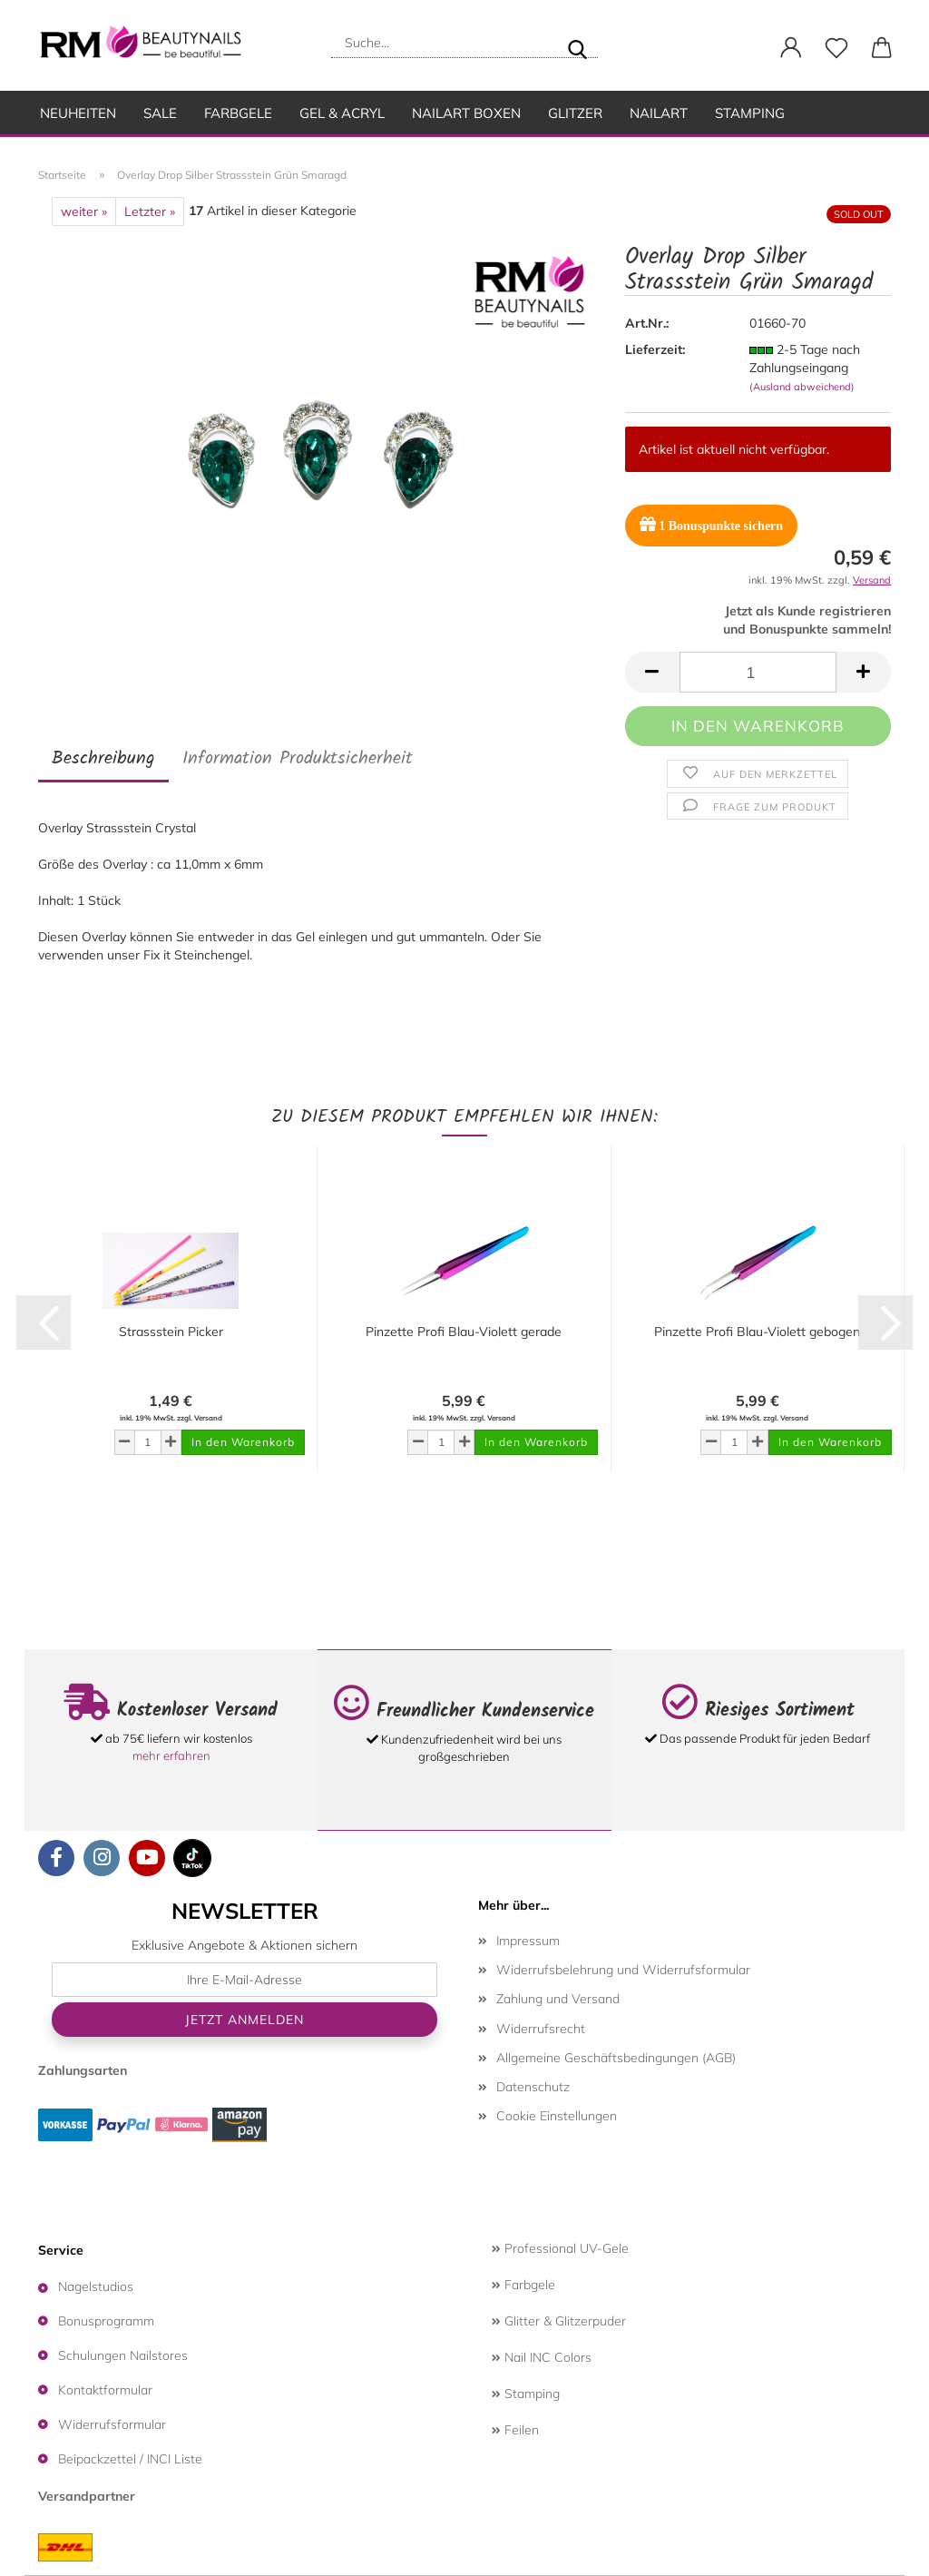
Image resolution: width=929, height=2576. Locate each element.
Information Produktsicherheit (297, 758)
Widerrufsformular (112, 2424)
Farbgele (238, 113)
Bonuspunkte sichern (711, 524)
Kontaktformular (105, 2390)
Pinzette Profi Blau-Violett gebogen (757, 1331)
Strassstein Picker (171, 1331)
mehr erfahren (171, 1755)
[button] (791, 48)
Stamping (750, 113)
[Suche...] (577, 42)
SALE (160, 113)
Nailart (659, 113)
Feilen (515, 2430)
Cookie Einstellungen (556, 2116)
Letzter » (149, 211)
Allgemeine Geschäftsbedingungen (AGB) (616, 2058)
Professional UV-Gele (560, 2248)
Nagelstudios (95, 2286)
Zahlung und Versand (558, 1999)
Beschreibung (103, 758)
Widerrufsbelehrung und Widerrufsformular (623, 1969)
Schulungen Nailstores (123, 2355)
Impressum (528, 1940)
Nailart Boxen (466, 113)
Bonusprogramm (106, 2321)
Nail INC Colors (542, 2357)
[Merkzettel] (836, 48)
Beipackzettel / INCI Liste (130, 2459)
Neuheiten (78, 113)
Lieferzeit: (655, 349)
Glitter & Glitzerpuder (559, 2321)
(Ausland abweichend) (802, 386)
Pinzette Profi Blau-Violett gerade (464, 1331)
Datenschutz (533, 2087)
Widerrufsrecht (540, 2028)
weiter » (84, 211)
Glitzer (575, 113)
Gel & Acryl (342, 113)
